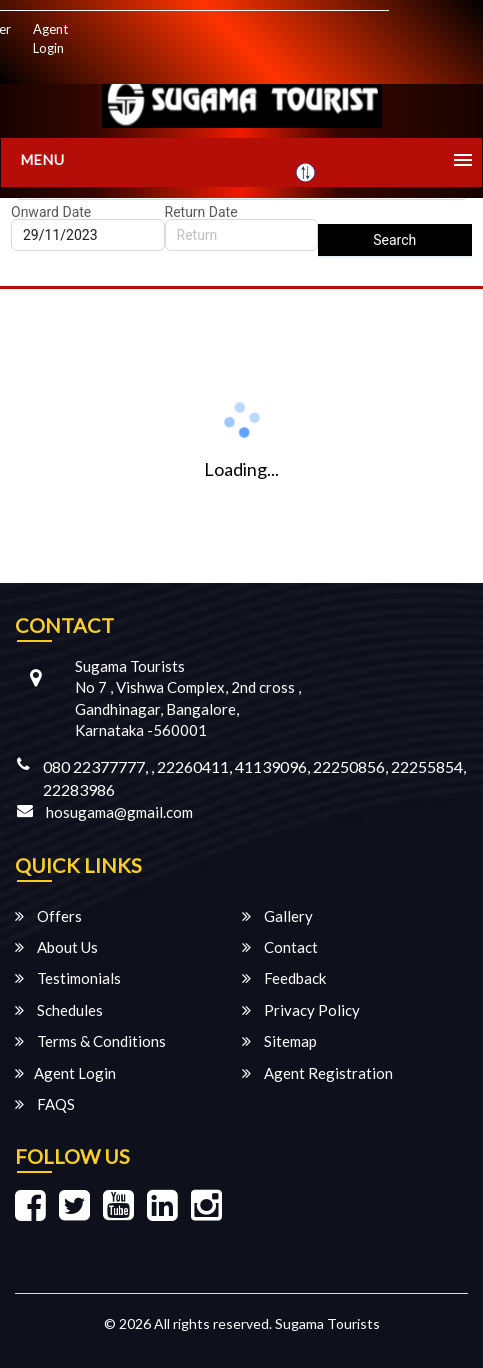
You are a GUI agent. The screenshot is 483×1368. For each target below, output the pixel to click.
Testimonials (68, 978)
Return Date (201, 212)
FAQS (45, 1104)
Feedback (284, 978)
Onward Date (51, 212)
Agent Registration (317, 1073)
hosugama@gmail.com (119, 812)
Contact (280, 947)
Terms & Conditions (90, 1041)
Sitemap (279, 1041)
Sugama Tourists (327, 1323)
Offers (48, 916)
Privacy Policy (301, 1010)
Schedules (59, 1010)
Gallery (277, 916)
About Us (56, 947)
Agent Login (50, 38)
